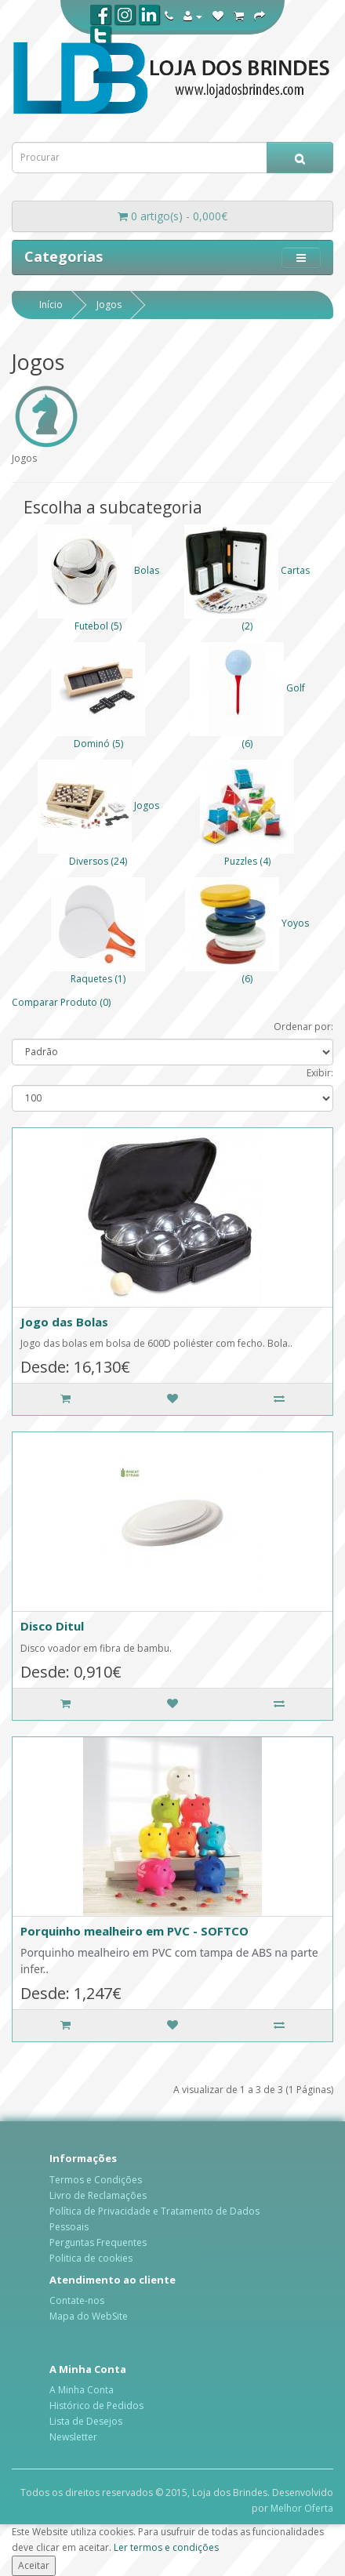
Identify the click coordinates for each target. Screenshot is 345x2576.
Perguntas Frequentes (98, 2242)
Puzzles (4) (247, 861)
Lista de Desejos (85, 2421)
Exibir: (320, 1072)
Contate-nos (76, 2300)
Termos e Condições (95, 2179)
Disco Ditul (52, 1626)
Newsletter (73, 2437)
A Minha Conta (81, 2389)
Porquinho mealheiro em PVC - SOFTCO (134, 1931)
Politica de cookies (91, 2258)
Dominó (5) (98, 743)
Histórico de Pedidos (96, 2405)
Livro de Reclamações (98, 2195)
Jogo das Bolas (64, 1322)
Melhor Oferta (302, 2508)
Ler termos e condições (166, 2547)
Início (51, 304)
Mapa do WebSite (88, 2316)
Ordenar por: (303, 1026)
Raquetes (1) (98, 978)
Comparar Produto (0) (61, 1002)
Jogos (109, 304)
